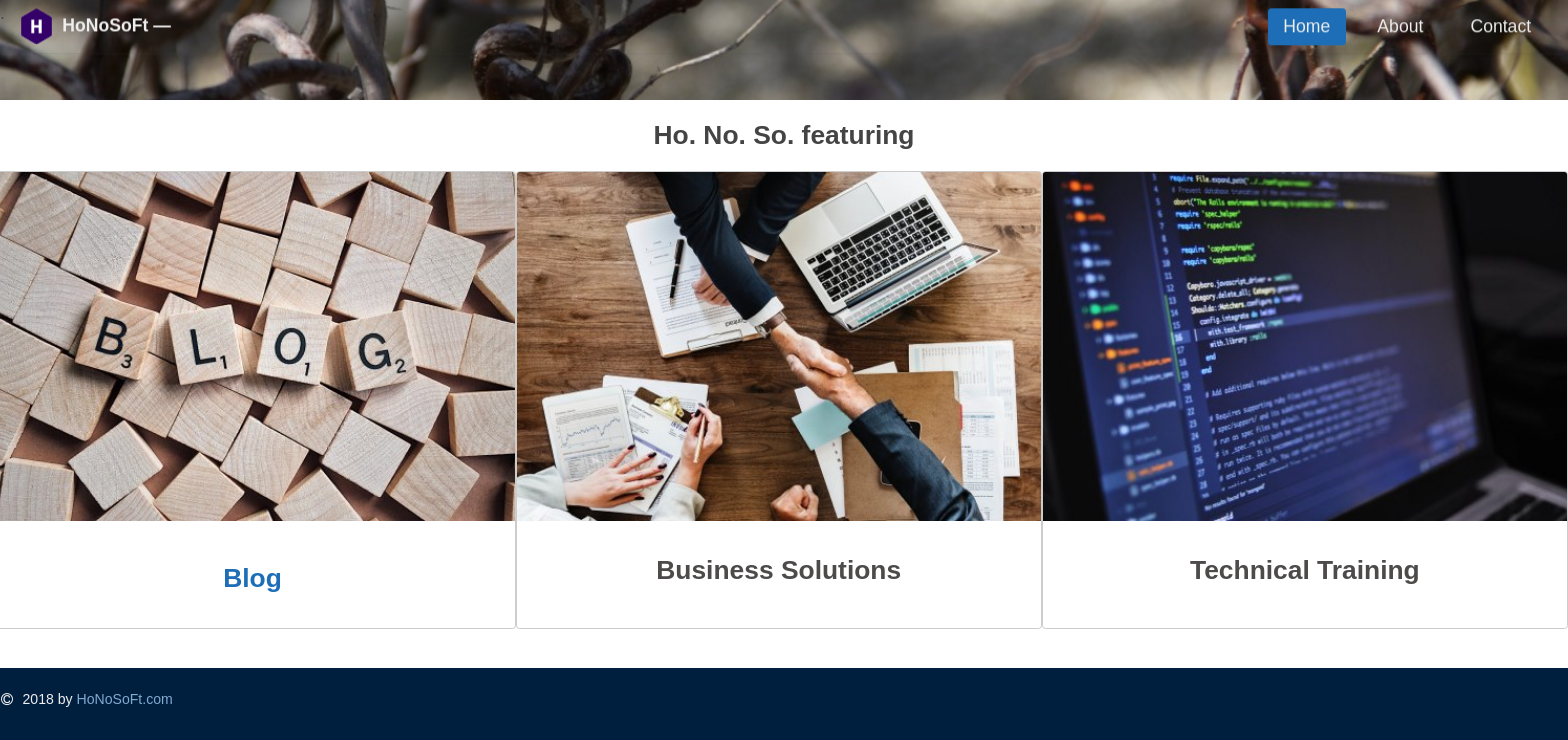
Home (1306, 26)
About (1400, 26)
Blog (252, 578)
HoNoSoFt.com (125, 699)
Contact (1500, 26)
